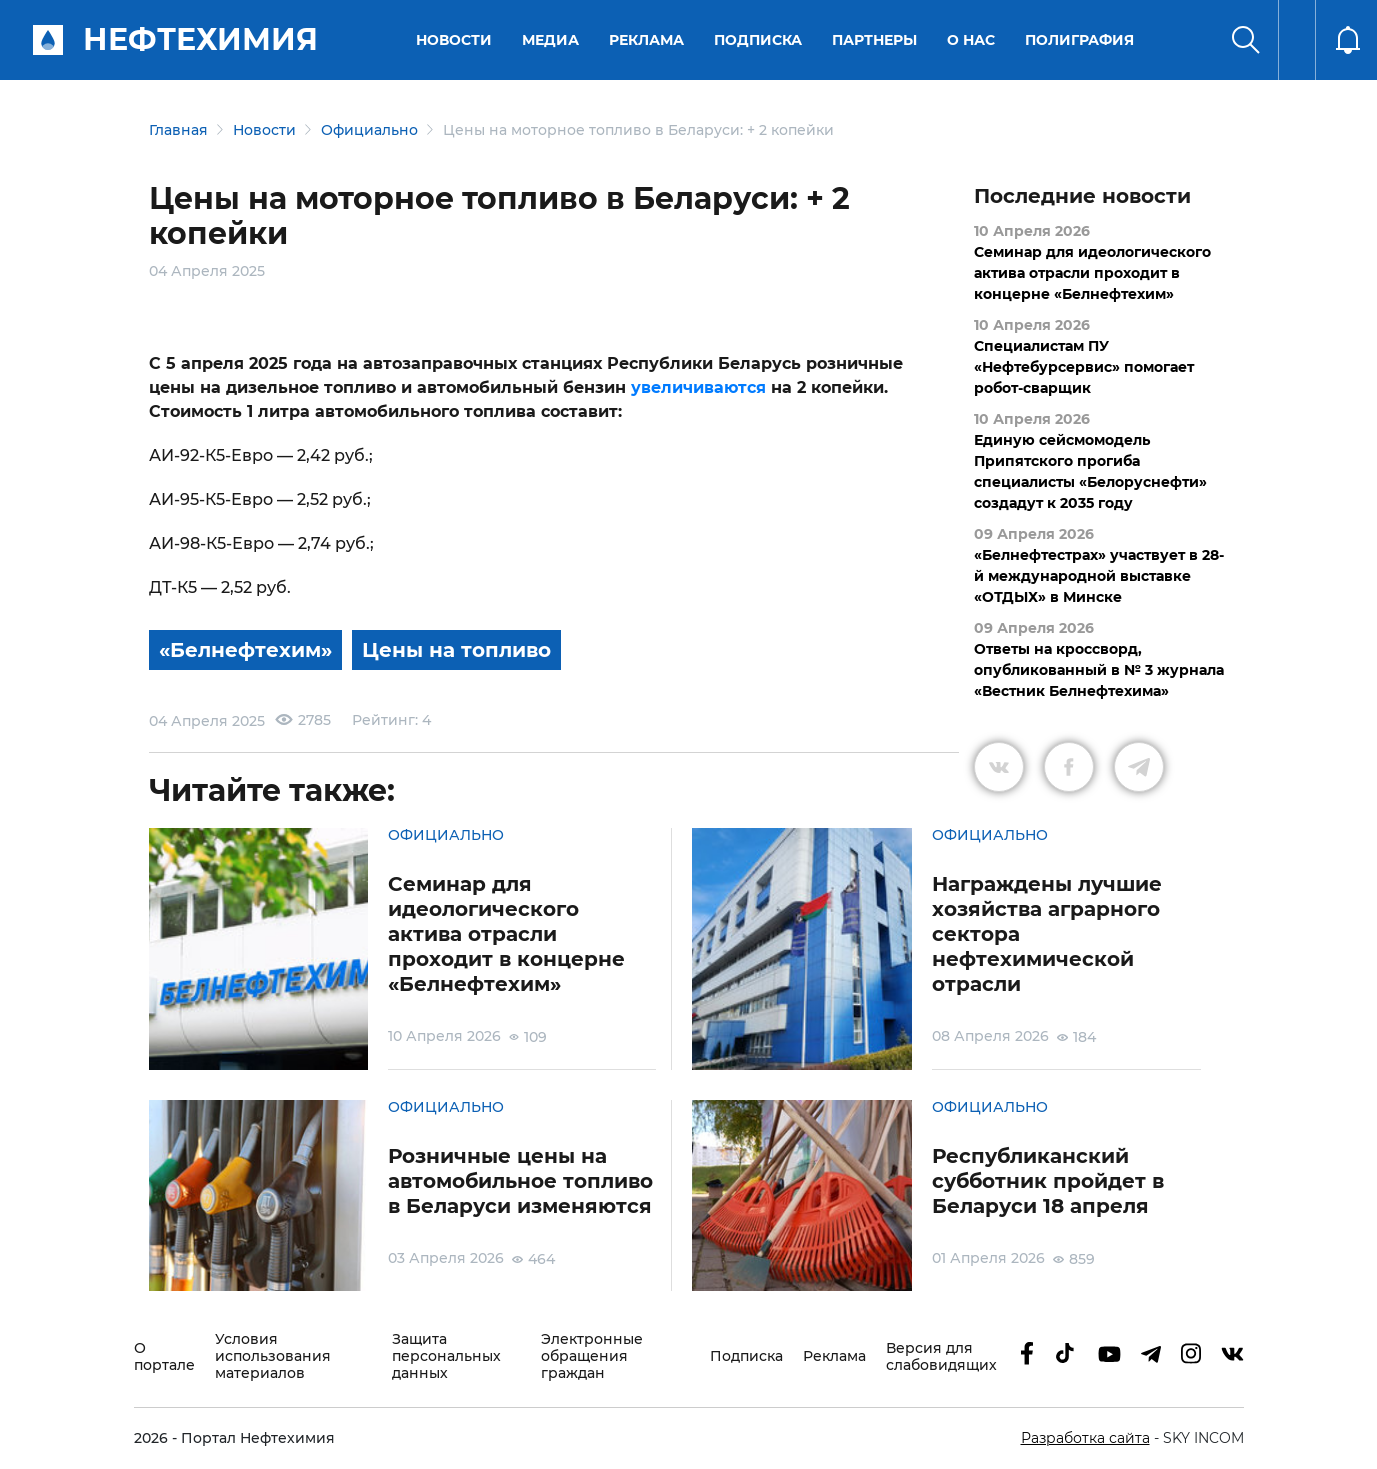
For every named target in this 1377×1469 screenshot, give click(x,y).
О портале (164, 1357)
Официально (369, 130)
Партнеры (874, 40)
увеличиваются (698, 387)
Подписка (758, 40)
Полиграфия (1079, 40)
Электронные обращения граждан (592, 1356)
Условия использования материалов (273, 1356)
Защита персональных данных (446, 1356)
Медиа (550, 40)
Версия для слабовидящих (941, 1357)
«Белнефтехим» (245, 650)
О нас (971, 40)
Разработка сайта (1085, 1438)
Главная (178, 130)
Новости (454, 40)
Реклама (646, 40)
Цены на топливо (456, 650)
